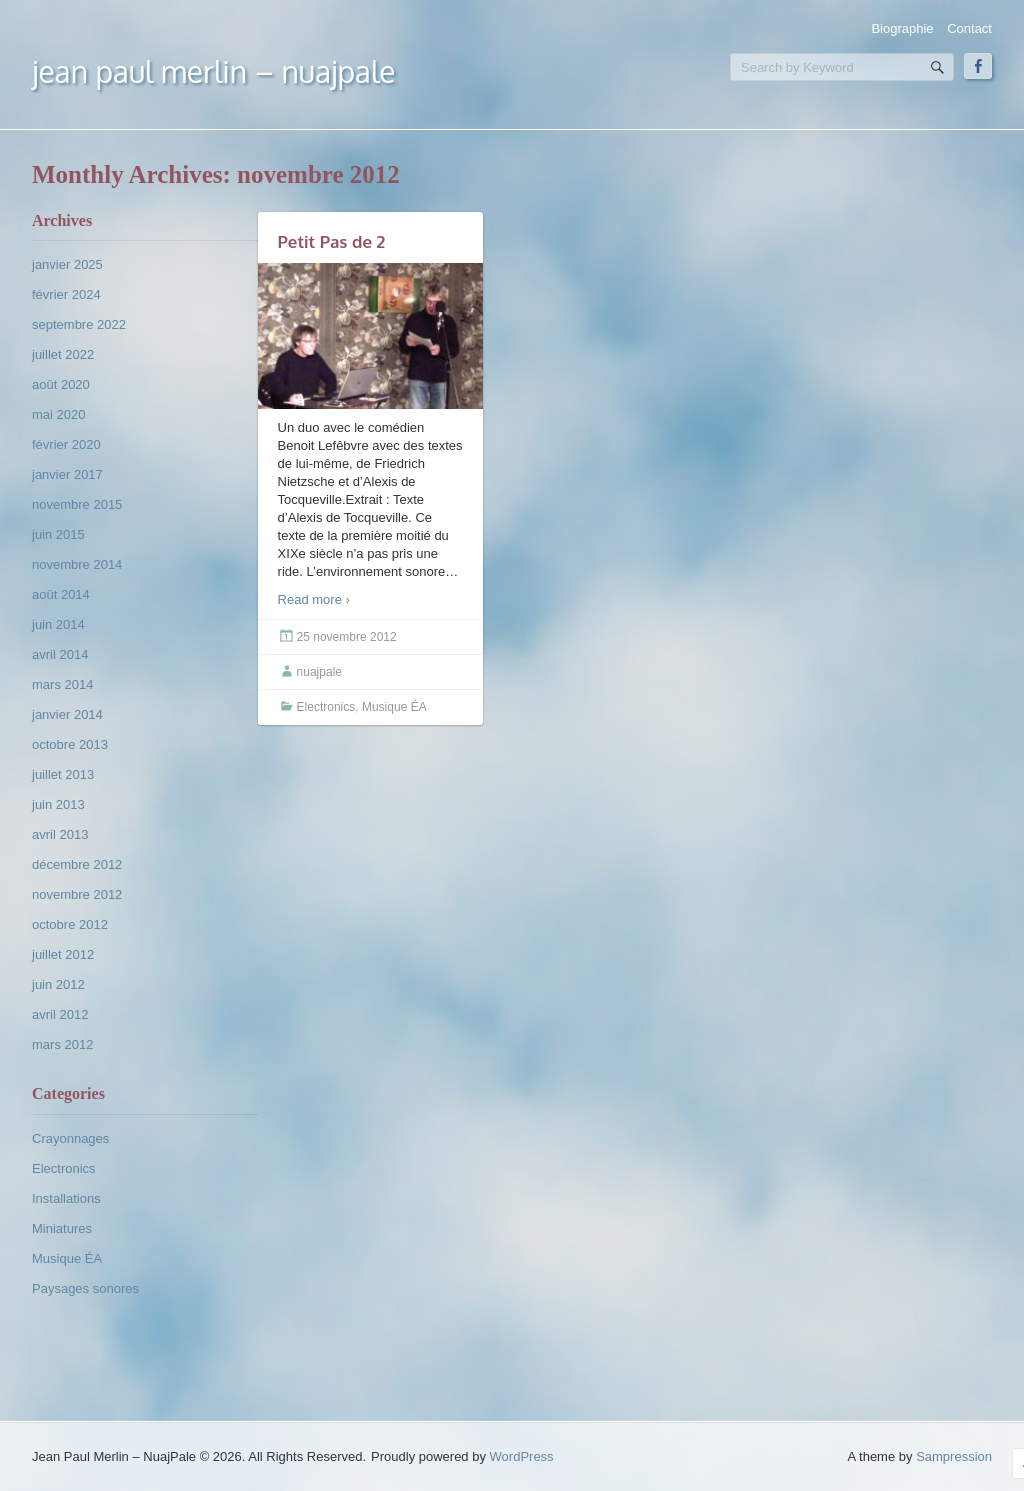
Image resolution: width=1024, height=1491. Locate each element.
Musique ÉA (67, 1258)
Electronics (64, 1168)
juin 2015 (58, 534)
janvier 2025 (67, 264)
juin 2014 (58, 624)
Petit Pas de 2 (332, 241)
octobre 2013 (70, 744)
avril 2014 (60, 654)
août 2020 (61, 384)
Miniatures (62, 1228)
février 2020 (66, 444)
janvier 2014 (67, 714)
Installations (66, 1198)
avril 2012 (60, 1014)
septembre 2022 (79, 324)
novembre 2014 (77, 564)
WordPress (522, 1456)
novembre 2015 (77, 504)
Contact (969, 28)
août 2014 (61, 594)
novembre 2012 (77, 894)
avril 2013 (60, 834)
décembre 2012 (77, 864)
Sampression (954, 1456)
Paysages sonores (85, 1288)
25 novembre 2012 (347, 637)
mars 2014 (62, 684)
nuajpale (319, 672)
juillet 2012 (63, 954)
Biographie (902, 28)
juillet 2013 (63, 774)
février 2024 (66, 294)
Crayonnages (70, 1138)
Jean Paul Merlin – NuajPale (214, 71)
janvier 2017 (67, 474)
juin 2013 (58, 804)
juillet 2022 (63, 354)
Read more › (314, 599)
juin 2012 (58, 984)
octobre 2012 (70, 924)
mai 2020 (58, 414)
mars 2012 (62, 1044)
